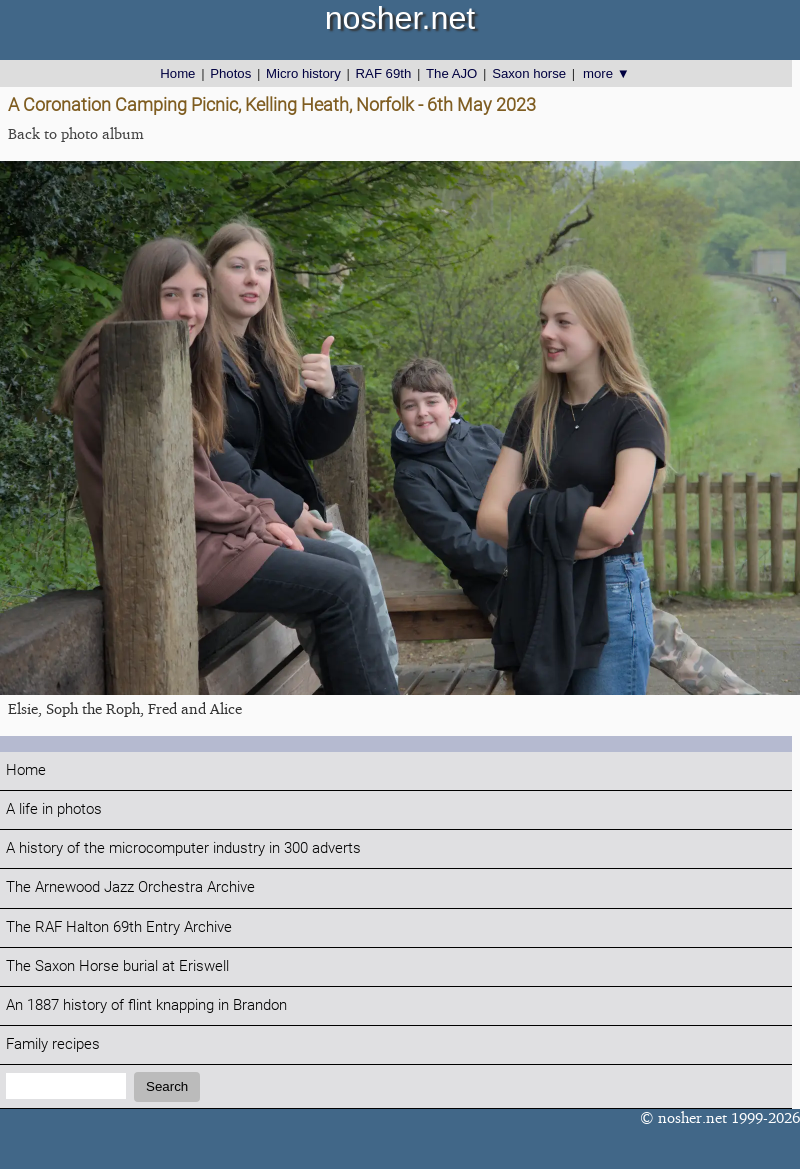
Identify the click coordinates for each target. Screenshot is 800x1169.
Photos (230, 73)
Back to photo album (76, 133)
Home (177, 73)
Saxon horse (529, 73)
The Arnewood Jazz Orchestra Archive (130, 887)
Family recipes (53, 1044)
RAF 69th (384, 73)
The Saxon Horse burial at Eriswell (117, 966)
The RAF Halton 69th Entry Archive (119, 927)
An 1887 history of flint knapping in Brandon (146, 1005)
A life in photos (54, 809)
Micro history (303, 73)
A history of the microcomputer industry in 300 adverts (183, 848)
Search (167, 1086)
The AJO (451, 73)
